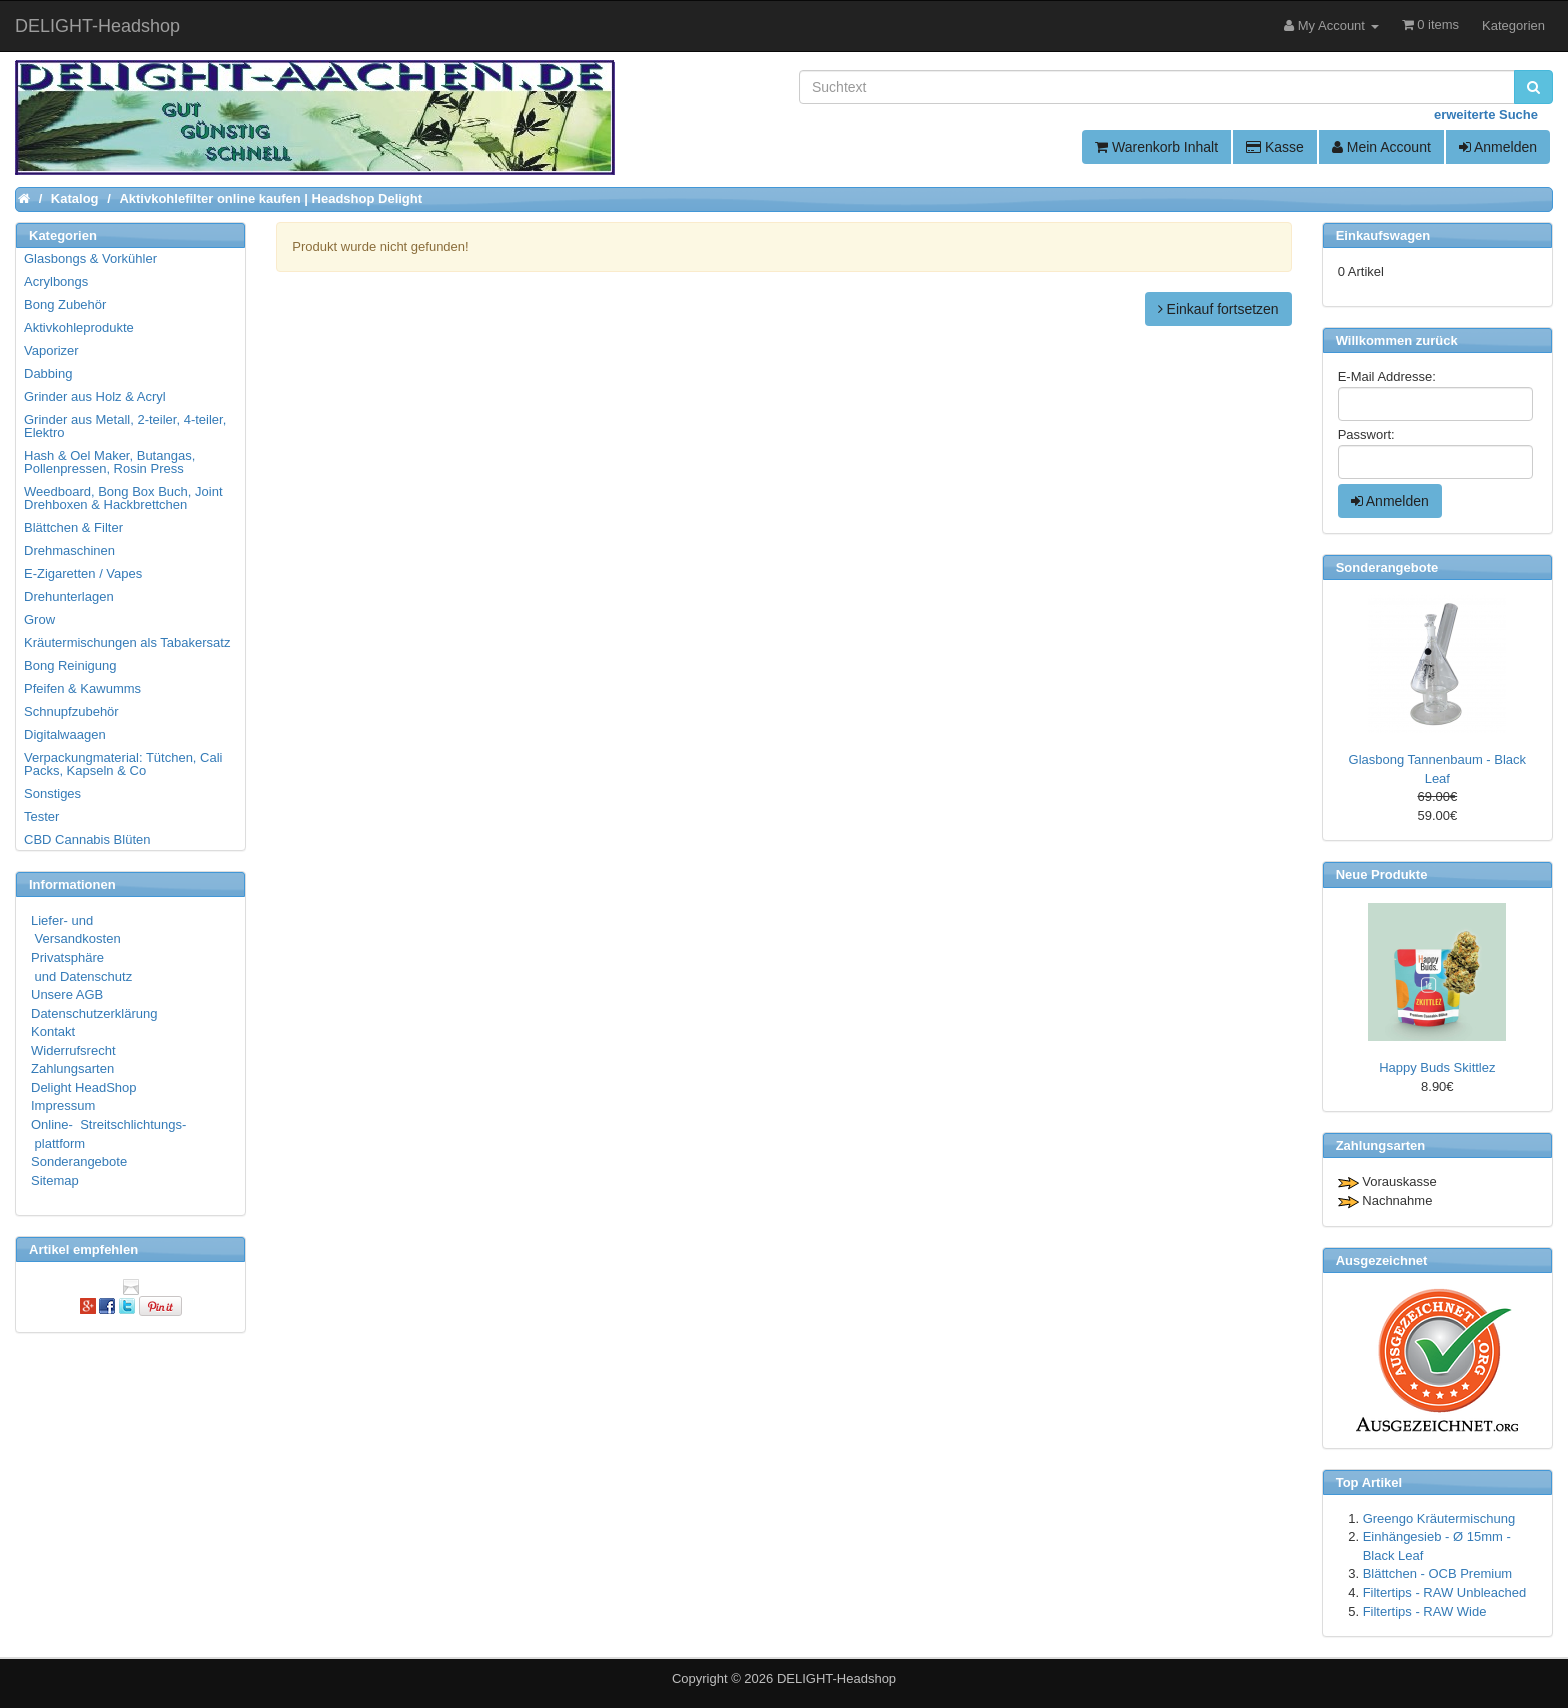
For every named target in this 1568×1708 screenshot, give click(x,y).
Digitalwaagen (65, 734)
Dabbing (48, 373)
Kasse (1275, 147)
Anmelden (1498, 147)
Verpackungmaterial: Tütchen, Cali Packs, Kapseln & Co (123, 764)
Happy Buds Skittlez (1437, 1067)
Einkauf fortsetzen (1218, 309)
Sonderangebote (79, 1161)
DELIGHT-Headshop (836, 1678)
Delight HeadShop (84, 1087)
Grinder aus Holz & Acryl (95, 396)
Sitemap (55, 1180)
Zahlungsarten (72, 1068)
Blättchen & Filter (73, 527)
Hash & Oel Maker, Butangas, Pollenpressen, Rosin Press (109, 462)
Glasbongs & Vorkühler (90, 258)
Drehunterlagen (69, 596)
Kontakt (53, 1031)
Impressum (63, 1105)
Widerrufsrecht (73, 1050)
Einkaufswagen (1383, 235)
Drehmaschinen (69, 550)
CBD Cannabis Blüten (87, 839)
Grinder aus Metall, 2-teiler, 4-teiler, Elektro (125, 426)
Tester (41, 816)
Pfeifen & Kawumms (82, 688)
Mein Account (1381, 147)
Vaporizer (51, 350)
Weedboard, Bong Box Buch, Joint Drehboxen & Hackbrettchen (123, 498)
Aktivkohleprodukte (79, 327)
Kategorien (1513, 25)
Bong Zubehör (65, 304)
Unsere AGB (67, 994)
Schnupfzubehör (71, 711)
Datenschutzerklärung (94, 1013)
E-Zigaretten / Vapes (83, 573)
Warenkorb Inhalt (1156, 147)
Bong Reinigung (70, 665)
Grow (39, 619)
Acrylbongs (56, 281)
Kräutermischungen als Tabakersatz (127, 642)
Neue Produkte (1382, 874)
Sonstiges (52, 793)
